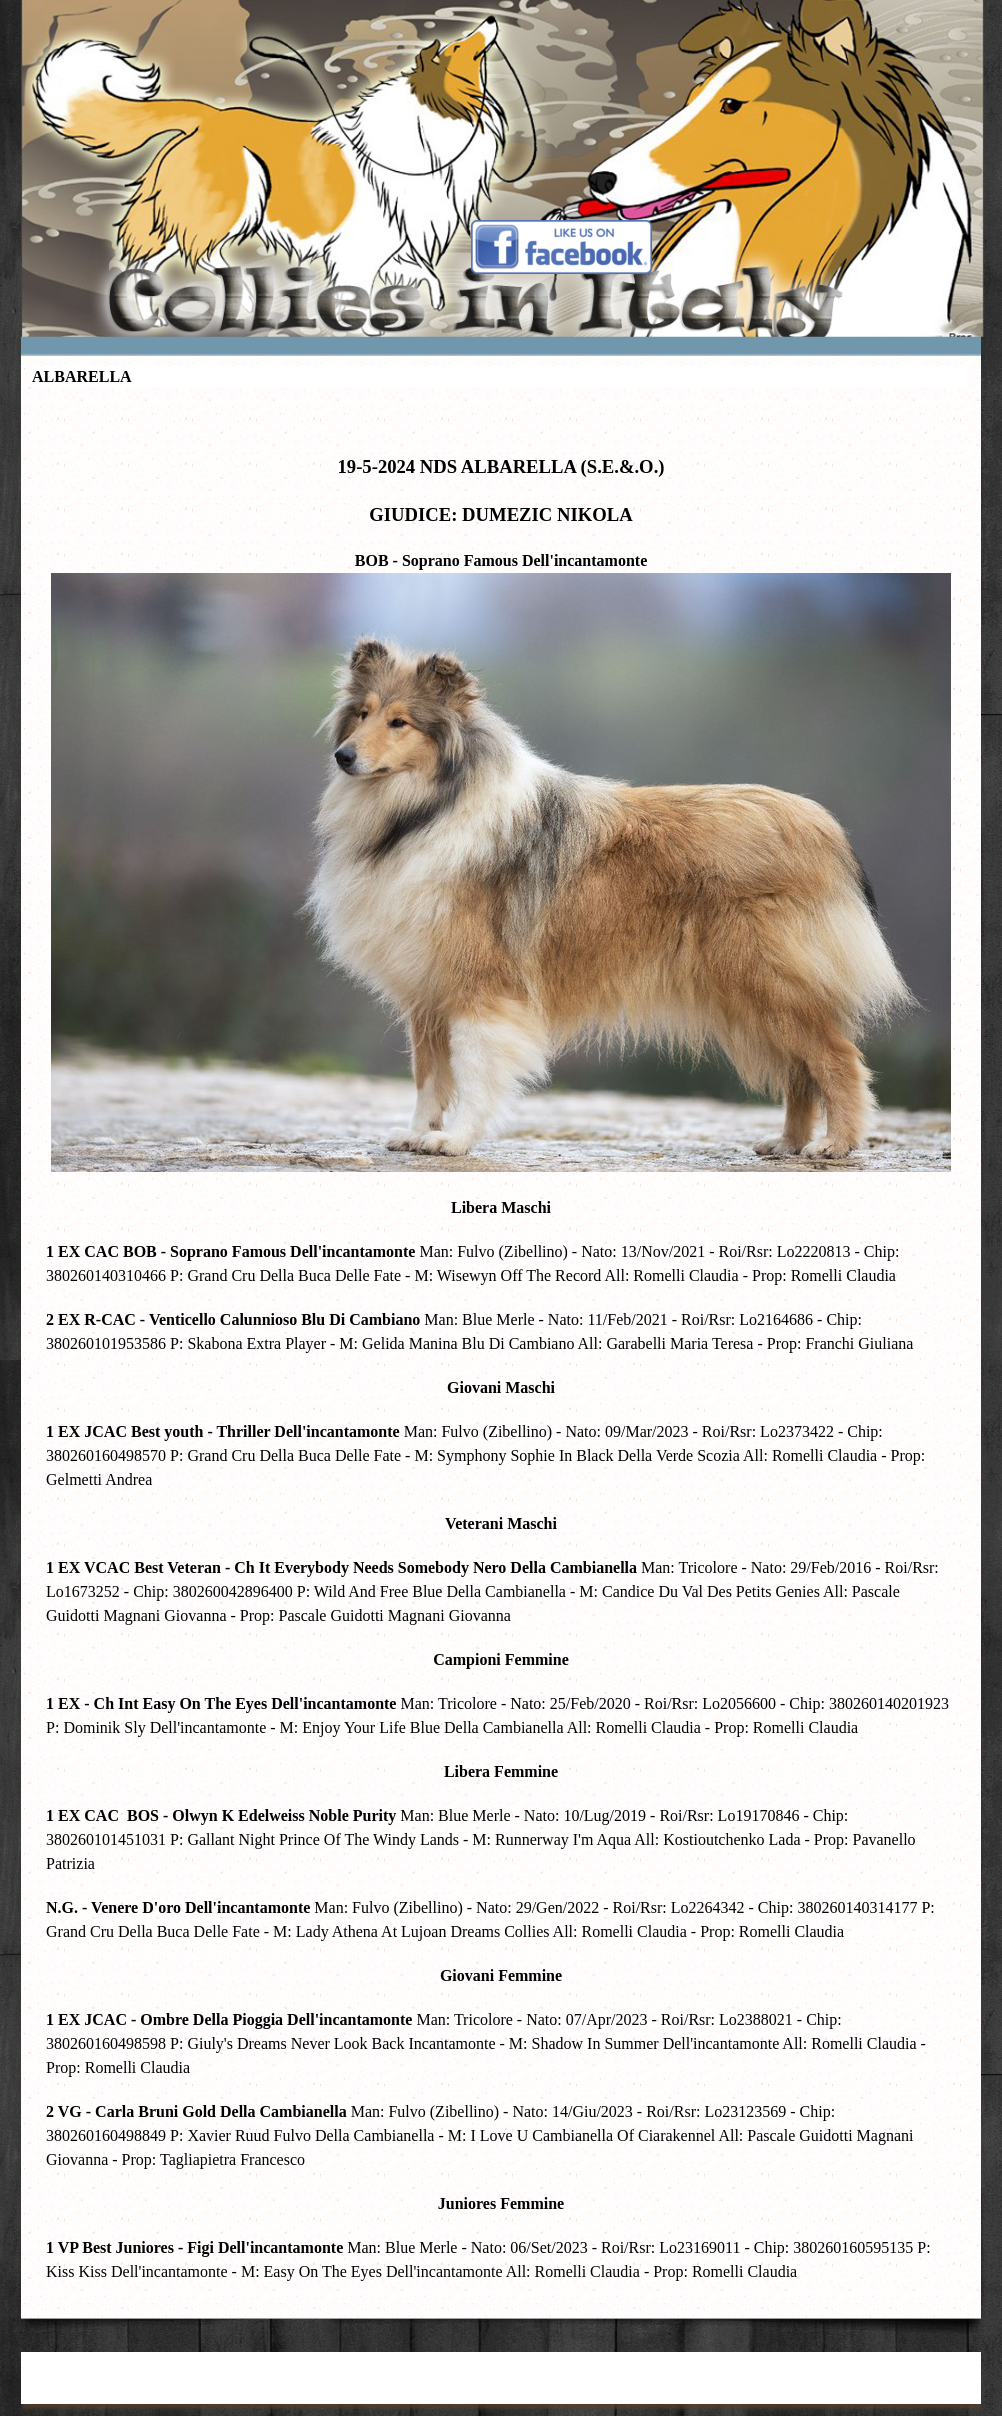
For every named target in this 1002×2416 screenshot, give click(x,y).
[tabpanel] (501, 1348)
